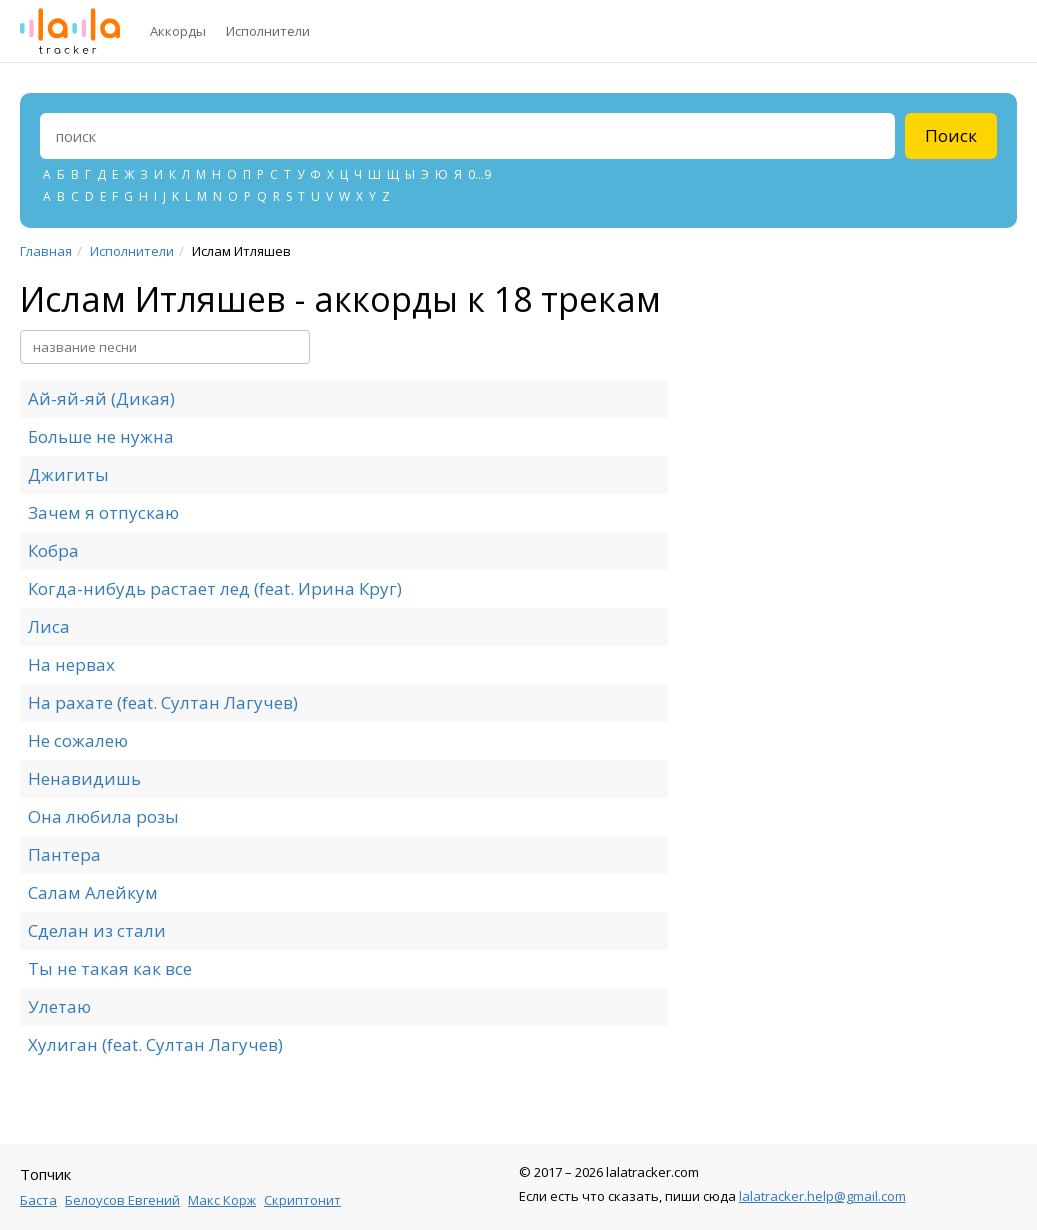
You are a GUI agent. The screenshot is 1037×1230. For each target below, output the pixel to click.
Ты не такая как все (110, 968)
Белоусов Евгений (122, 1200)
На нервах (71, 664)
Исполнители (268, 31)
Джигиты (68, 474)
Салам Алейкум (93, 892)
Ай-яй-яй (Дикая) (101, 398)
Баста (38, 1200)
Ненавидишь (84, 778)
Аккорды (178, 31)
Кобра (53, 550)
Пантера (64, 854)
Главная (46, 251)
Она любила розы (103, 816)
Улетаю (59, 1006)
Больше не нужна (101, 436)
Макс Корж (222, 1200)
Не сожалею (78, 740)
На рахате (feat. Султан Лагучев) (163, 702)
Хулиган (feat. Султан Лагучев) (155, 1044)
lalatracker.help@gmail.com (822, 1196)
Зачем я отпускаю (103, 512)
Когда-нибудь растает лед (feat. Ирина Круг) (215, 588)
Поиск (951, 135)
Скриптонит (302, 1200)
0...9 (479, 174)
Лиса (49, 626)
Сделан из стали (97, 930)
